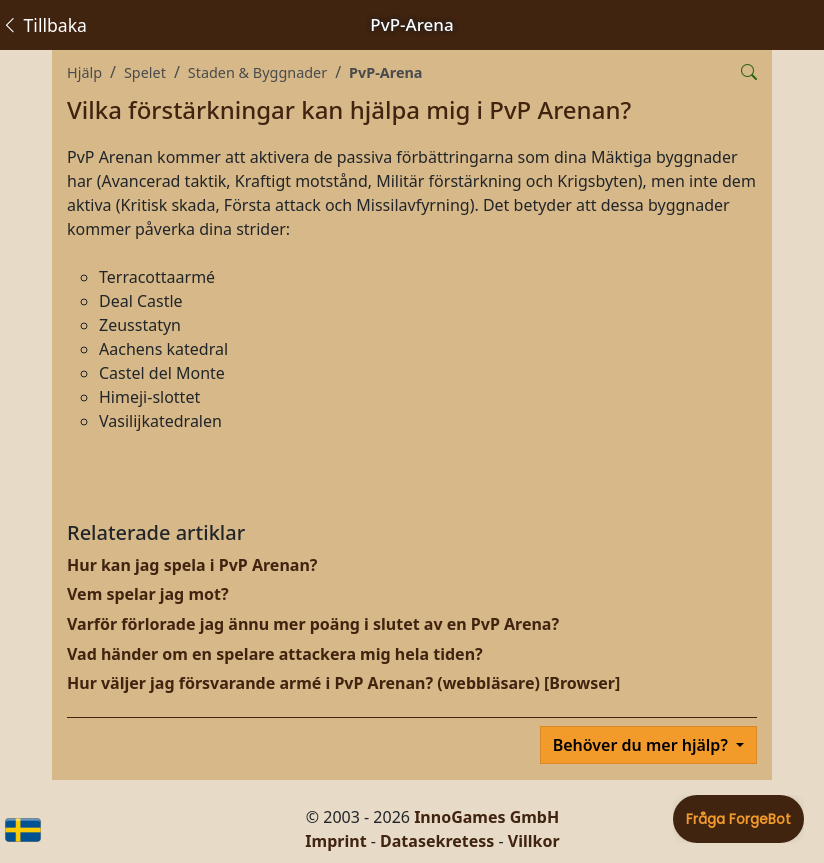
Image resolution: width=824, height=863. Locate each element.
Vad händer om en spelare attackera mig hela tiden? (275, 654)
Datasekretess (437, 841)
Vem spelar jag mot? (148, 594)
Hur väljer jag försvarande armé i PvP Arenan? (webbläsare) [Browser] (343, 683)
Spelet (145, 72)
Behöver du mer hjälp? (642, 745)
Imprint (335, 841)
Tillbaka (44, 25)
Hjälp (84, 72)
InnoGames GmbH (486, 817)
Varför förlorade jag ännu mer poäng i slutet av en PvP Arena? (313, 624)
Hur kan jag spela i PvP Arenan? (192, 565)
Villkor (534, 841)
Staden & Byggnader (257, 72)
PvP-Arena (385, 72)
